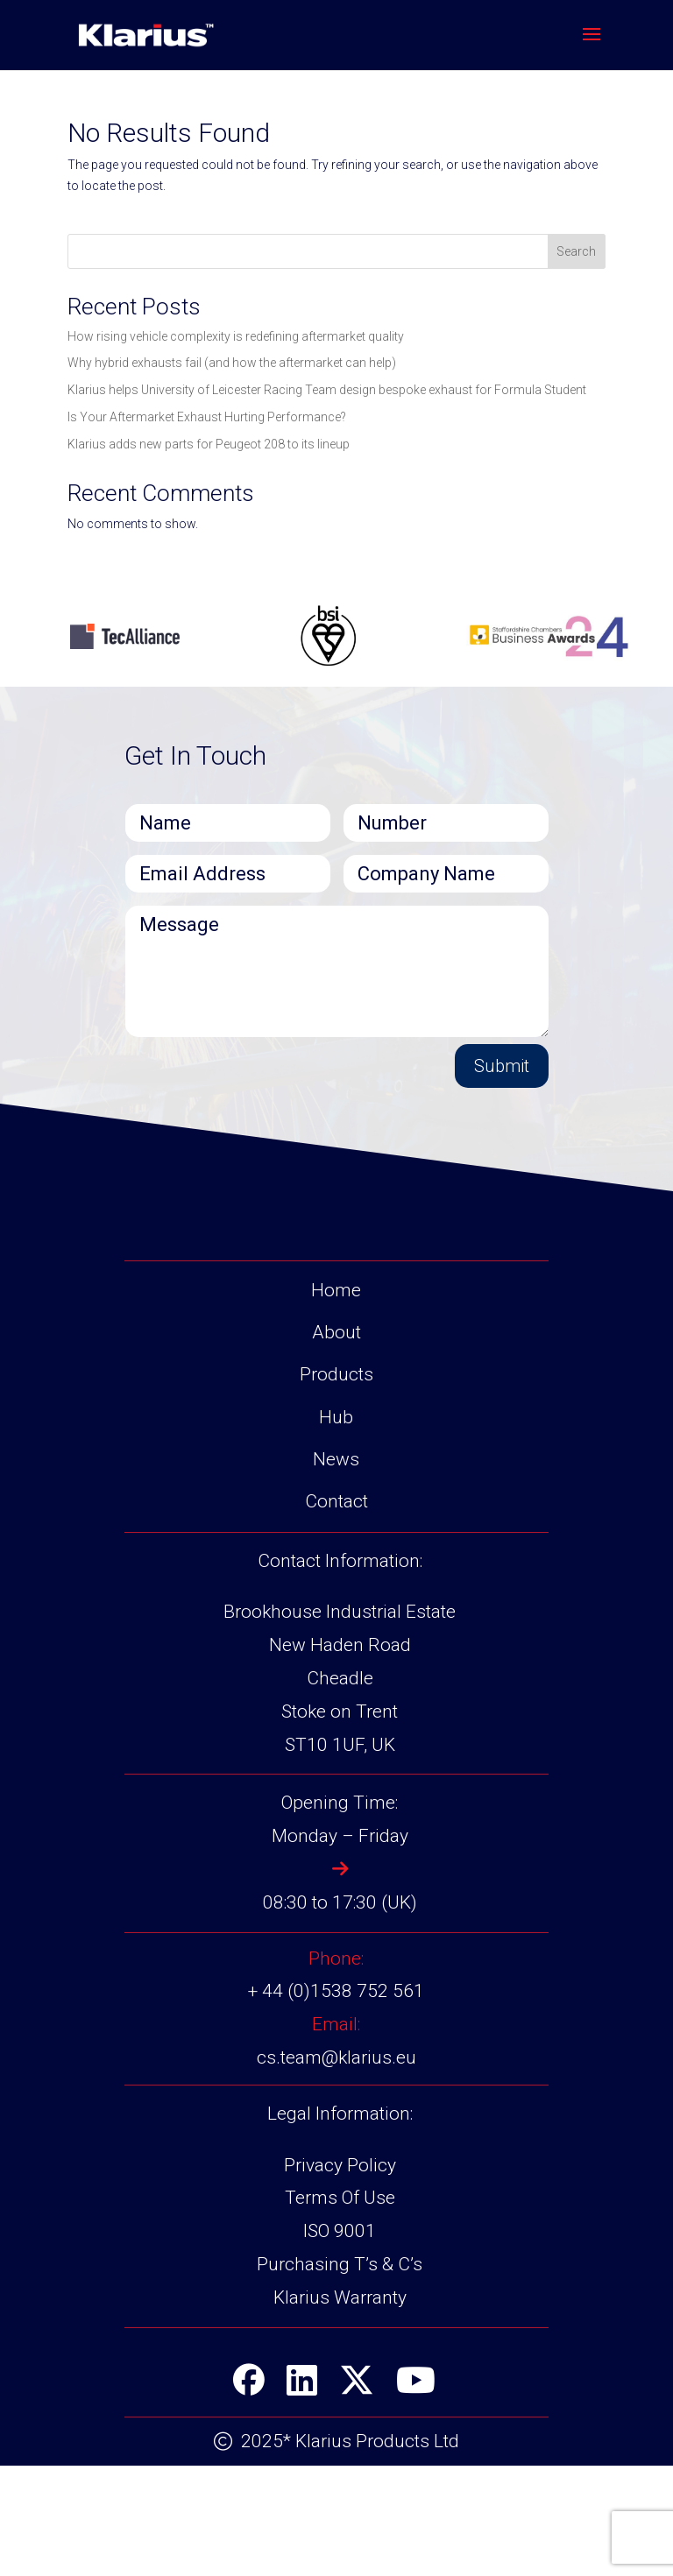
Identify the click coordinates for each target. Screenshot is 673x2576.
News (336, 1459)
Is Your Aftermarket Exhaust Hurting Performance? (206, 417)
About (336, 1332)
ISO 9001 (339, 2230)
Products (336, 1374)
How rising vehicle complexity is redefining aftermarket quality (235, 336)
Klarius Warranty (340, 2297)
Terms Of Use (340, 2197)
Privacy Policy (340, 2165)
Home (336, 1290)
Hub (336, 1417)
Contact (336, 1501)
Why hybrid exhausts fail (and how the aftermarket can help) (231, 363)
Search (576, 251)
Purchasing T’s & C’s (339, 2264)
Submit (501, 1065)
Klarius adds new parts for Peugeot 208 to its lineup (208, 444)
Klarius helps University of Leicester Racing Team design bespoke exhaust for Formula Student (326, 390)
